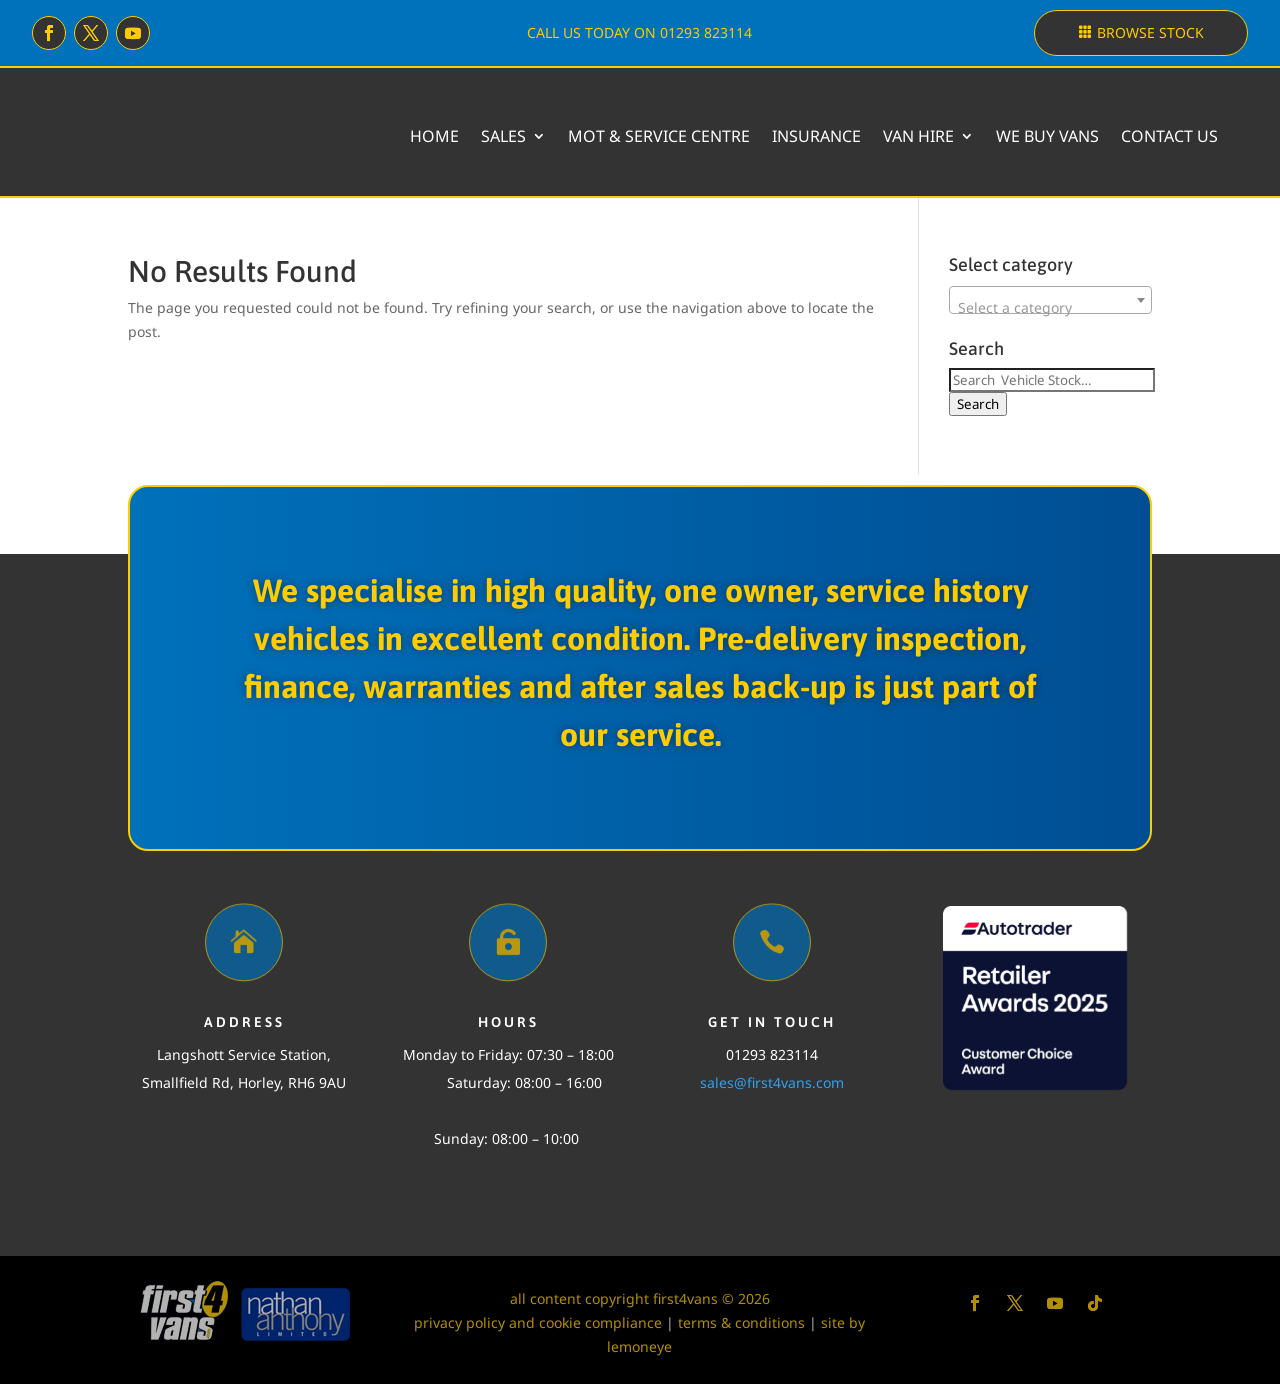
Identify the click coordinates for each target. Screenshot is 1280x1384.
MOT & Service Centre (659, 136)
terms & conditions (741, 1322)
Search (978, 404)
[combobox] (1050, 300)
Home (434, 136)
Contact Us (1169, 136)
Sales (503, 136)
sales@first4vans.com (772, 1082)
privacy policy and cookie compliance (538, 1322)
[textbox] (1050, 308)
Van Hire (918, 136)
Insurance (816, 136)
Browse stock (1150, 32)
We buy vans (1047, 136)
